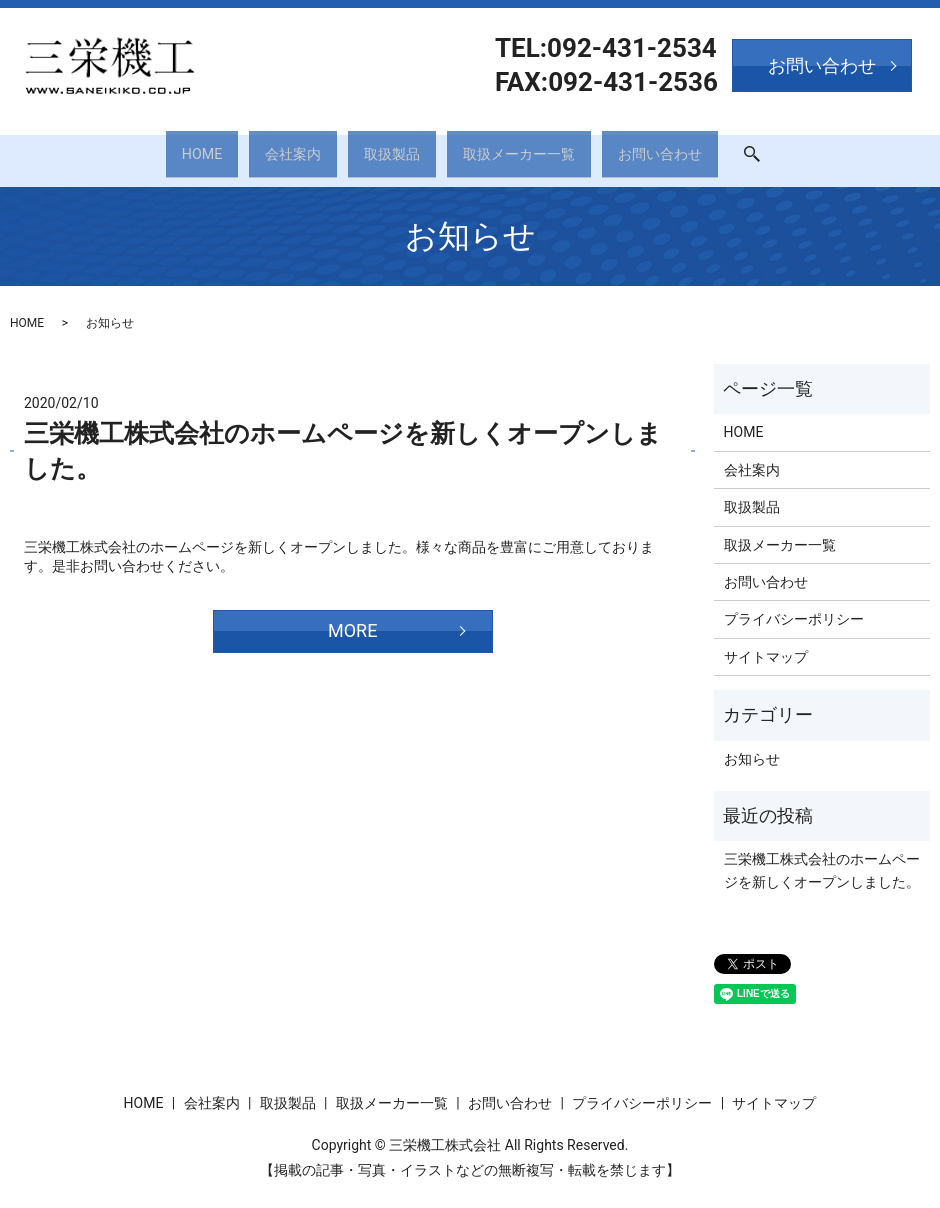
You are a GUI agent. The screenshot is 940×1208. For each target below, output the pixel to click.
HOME (164, 147)
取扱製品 (388, 147)
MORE (352, 616)
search (808, 148)
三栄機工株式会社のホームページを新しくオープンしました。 (822, 857)
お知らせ (752, 745)
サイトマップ (766, 643)
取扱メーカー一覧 (534, 147)
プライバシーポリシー (794, 606)
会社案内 (272, 147)
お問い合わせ (696, 147)
